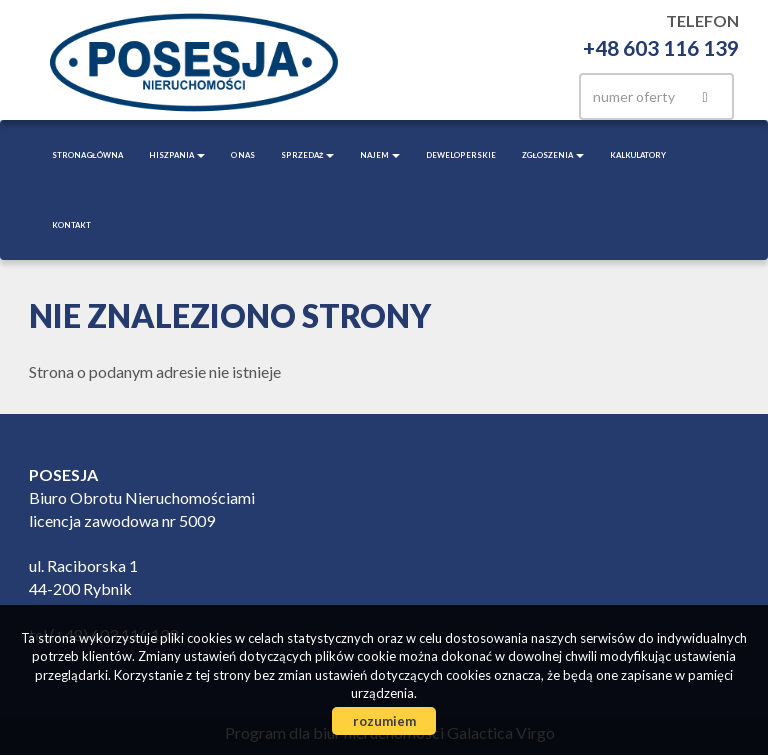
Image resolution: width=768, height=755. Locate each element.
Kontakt (71, 225)
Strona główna (87, 155)
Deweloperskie (461, 155)
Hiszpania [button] (177, 155)
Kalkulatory (638, 155)
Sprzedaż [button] (308, 155)
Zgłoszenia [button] (553, 155)
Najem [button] (380, 155)
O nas (243, 155)
